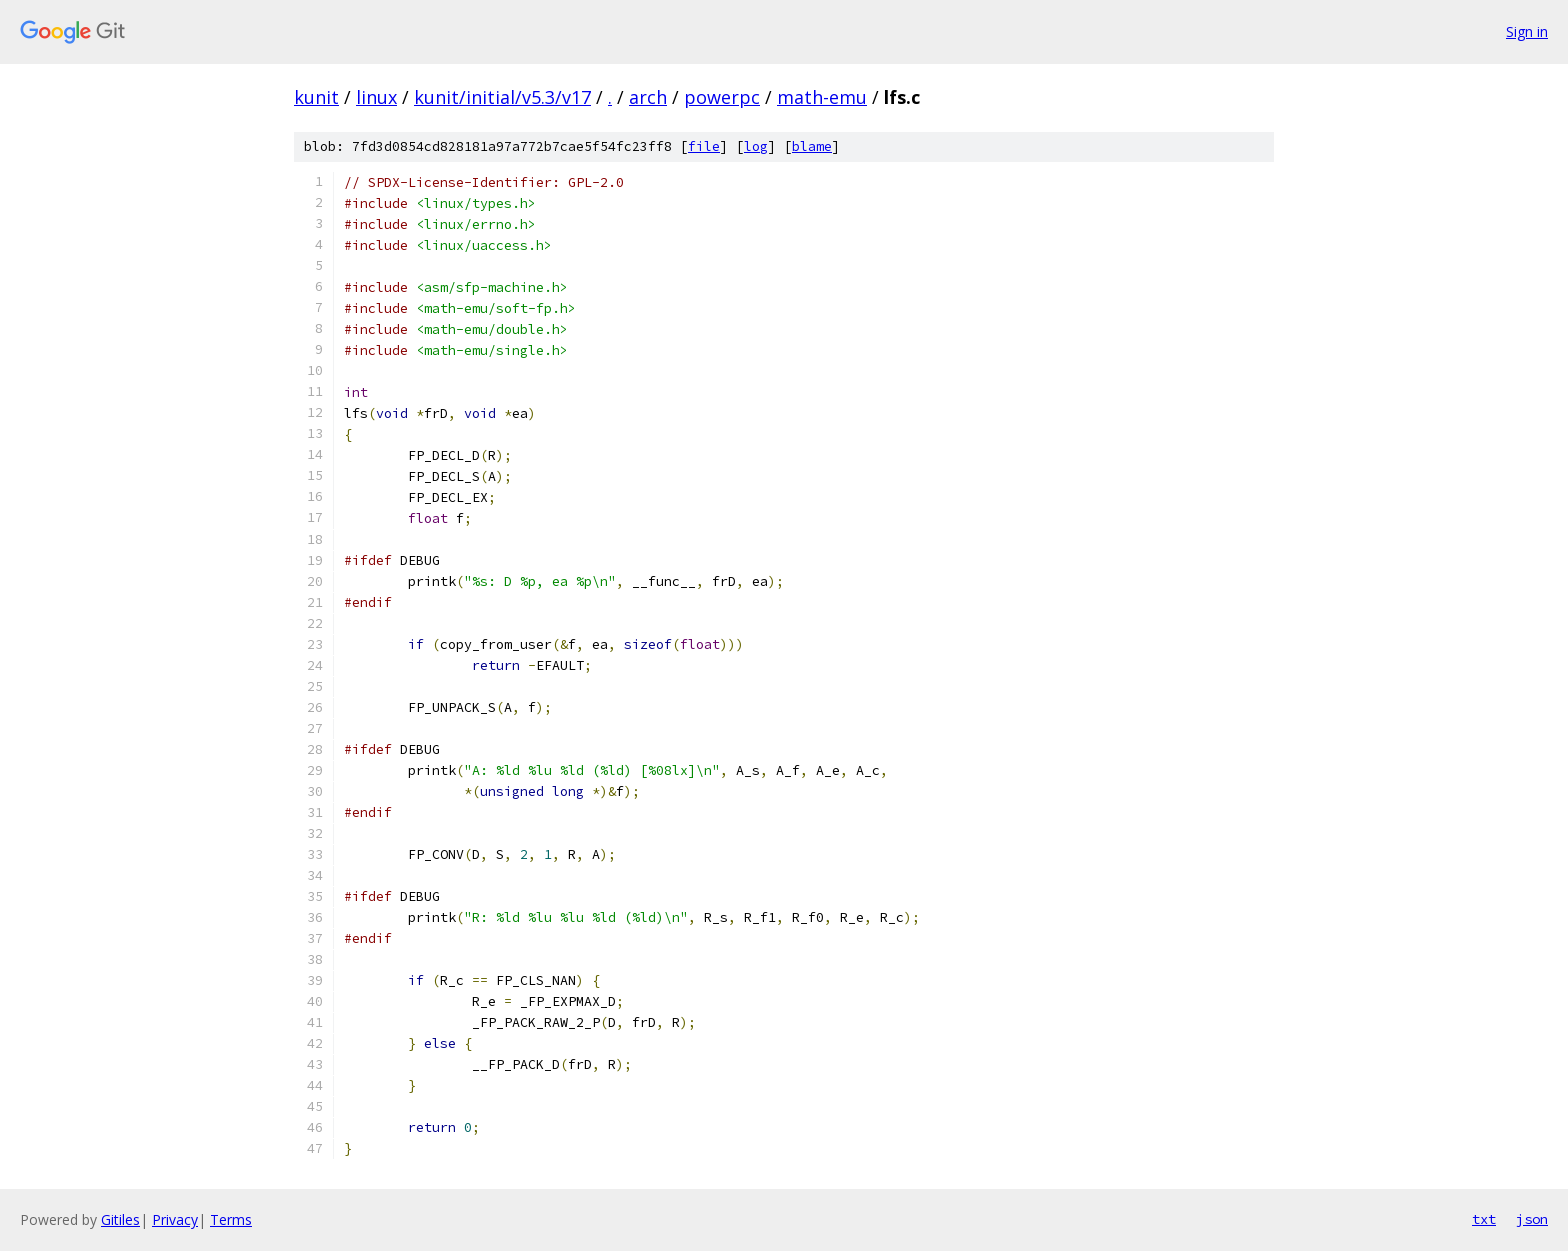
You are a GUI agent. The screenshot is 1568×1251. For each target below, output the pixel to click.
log (756, 146)
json (1532, 1219)
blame (812, 146)
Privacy (175, 1219)
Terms (231, 1219)
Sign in (1527, 31)
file (704, 146)
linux (376, 97)
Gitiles (120, 1219)
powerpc (722, 97)
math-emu (822, 97)
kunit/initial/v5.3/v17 (502, 97)
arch (648, 97)
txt (1484, 1219)
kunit (316, 97)
